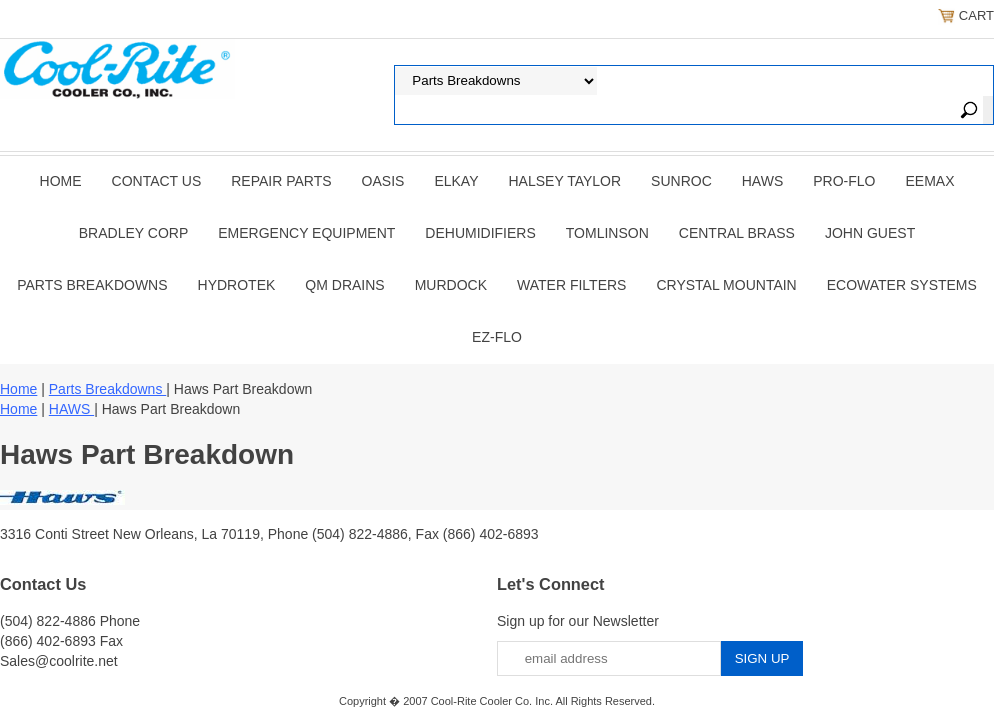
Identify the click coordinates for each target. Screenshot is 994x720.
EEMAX (929, 181)
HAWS (762, 181)
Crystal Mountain (726, 285)
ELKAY (456, 181)
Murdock (451, 285)
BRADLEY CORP (133, 233)
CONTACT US (157, 181)
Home (61, 181)
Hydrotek (237, 285)
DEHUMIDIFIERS (480, 233)
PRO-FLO (844, 181)
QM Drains (344, 285)
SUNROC (681, 181)
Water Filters (571, 285)
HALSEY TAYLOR (565, 181)
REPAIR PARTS (281, 181)
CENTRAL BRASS (737, 233)
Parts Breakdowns (92, 285)
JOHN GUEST (870, 233)
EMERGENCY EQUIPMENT (306, 233)
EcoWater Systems (902, 285)
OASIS (383, 181)
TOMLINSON (607, 233)
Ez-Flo (497, 337)
